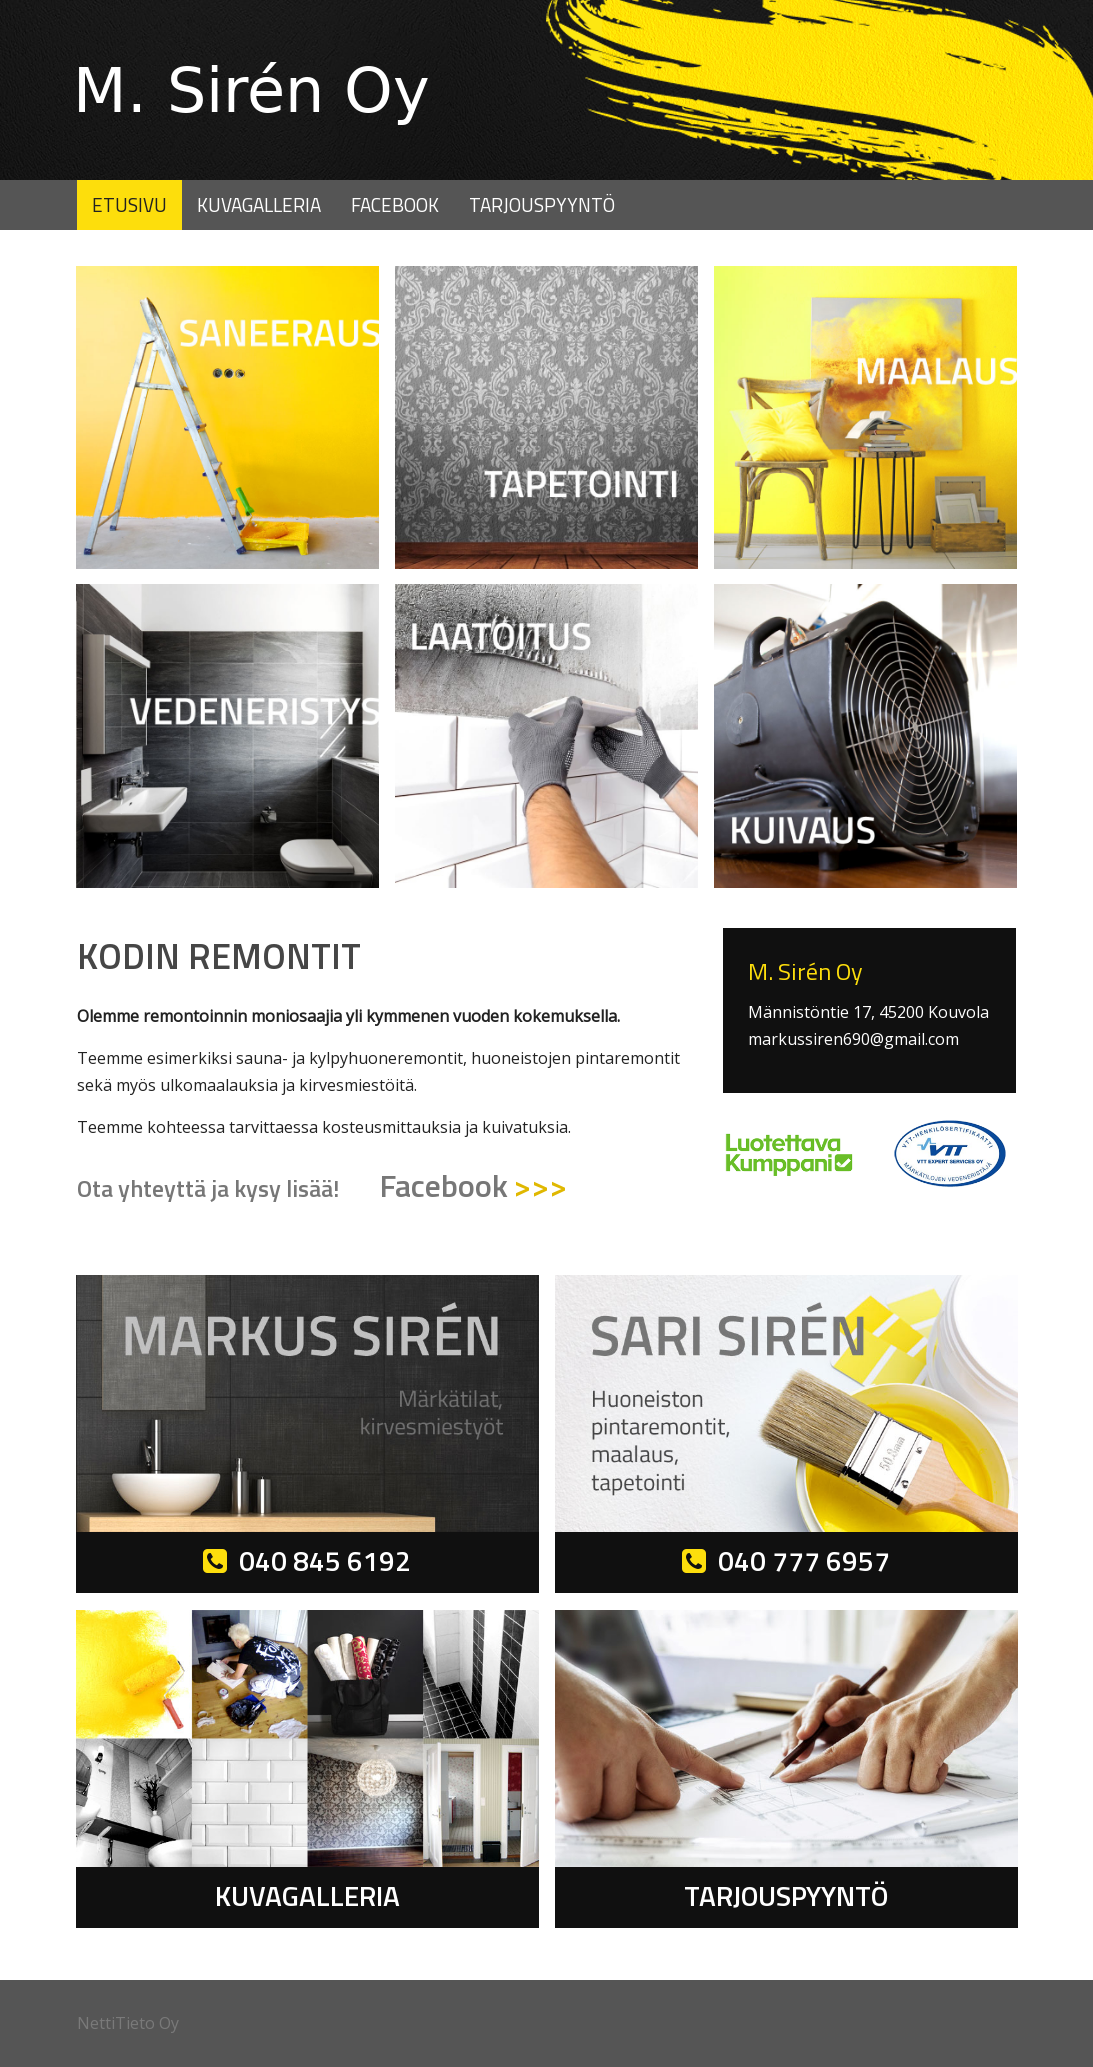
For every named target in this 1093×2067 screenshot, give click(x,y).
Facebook (395, 204)
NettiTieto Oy (128, 2023)
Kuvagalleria (259, 204)
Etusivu (129, 204)
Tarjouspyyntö (542, 204)
